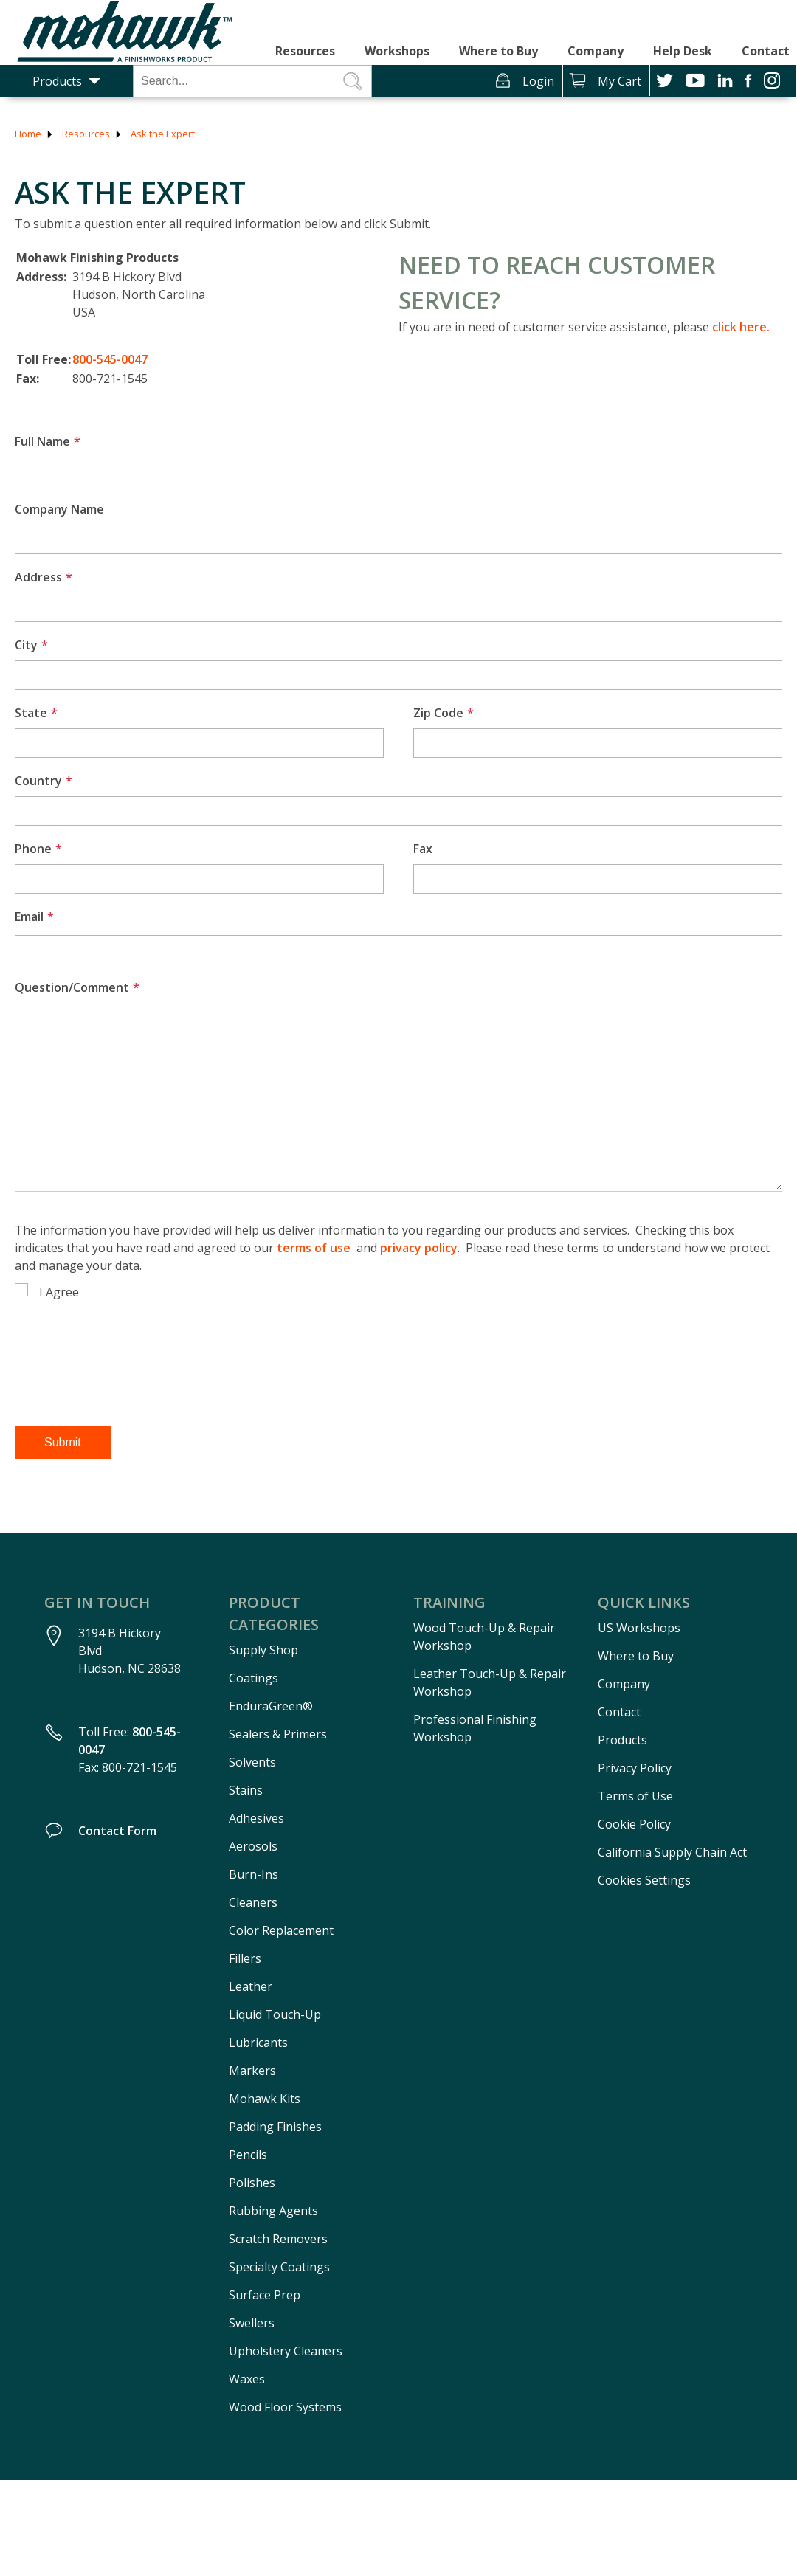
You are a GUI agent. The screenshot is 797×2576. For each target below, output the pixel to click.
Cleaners (253, 1902)
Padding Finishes (275, 2127)
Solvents (252, 1762)
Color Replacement (281, 1930)
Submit (62, 1442)
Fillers (245, 1958)
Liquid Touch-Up (275, 2014)
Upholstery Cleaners (285, 2351)
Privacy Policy (635, 1768)
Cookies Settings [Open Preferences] (644, 1880)
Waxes (247, 2379)
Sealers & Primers (278, 1734)
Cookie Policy (634, 1824)
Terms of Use (635, 1796)
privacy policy (419, 1248)
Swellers (252, 2323)
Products (57, 81)
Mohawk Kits (264, 2098)
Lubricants (258, 2042)
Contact (766, 51)
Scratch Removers (278, 2239)
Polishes (252, 2183)
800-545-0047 (110, 359)
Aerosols (253, 1846)
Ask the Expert (163, 133)
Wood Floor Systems (285, 2407)
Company (595, 51)
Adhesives (256, 1818)
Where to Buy (498, 51)
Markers (252, 2070)
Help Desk (682, 51)
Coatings (253, 1678)
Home (28, 133)
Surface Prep (264, 2295)
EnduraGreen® (271, 1706)
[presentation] (127, 1380)
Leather (250, 1986)
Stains (246, 1790)
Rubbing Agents (273, 2211)
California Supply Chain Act (672, 1852)
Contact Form (117, 1831)
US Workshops (639, 1628)
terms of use (314, 1248)
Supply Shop (263, 1650)
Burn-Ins (253, 1874)
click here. (741, 327)
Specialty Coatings (279, 2267)
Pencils (248, 2155)
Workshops (397, 51)
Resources (305, 51)
